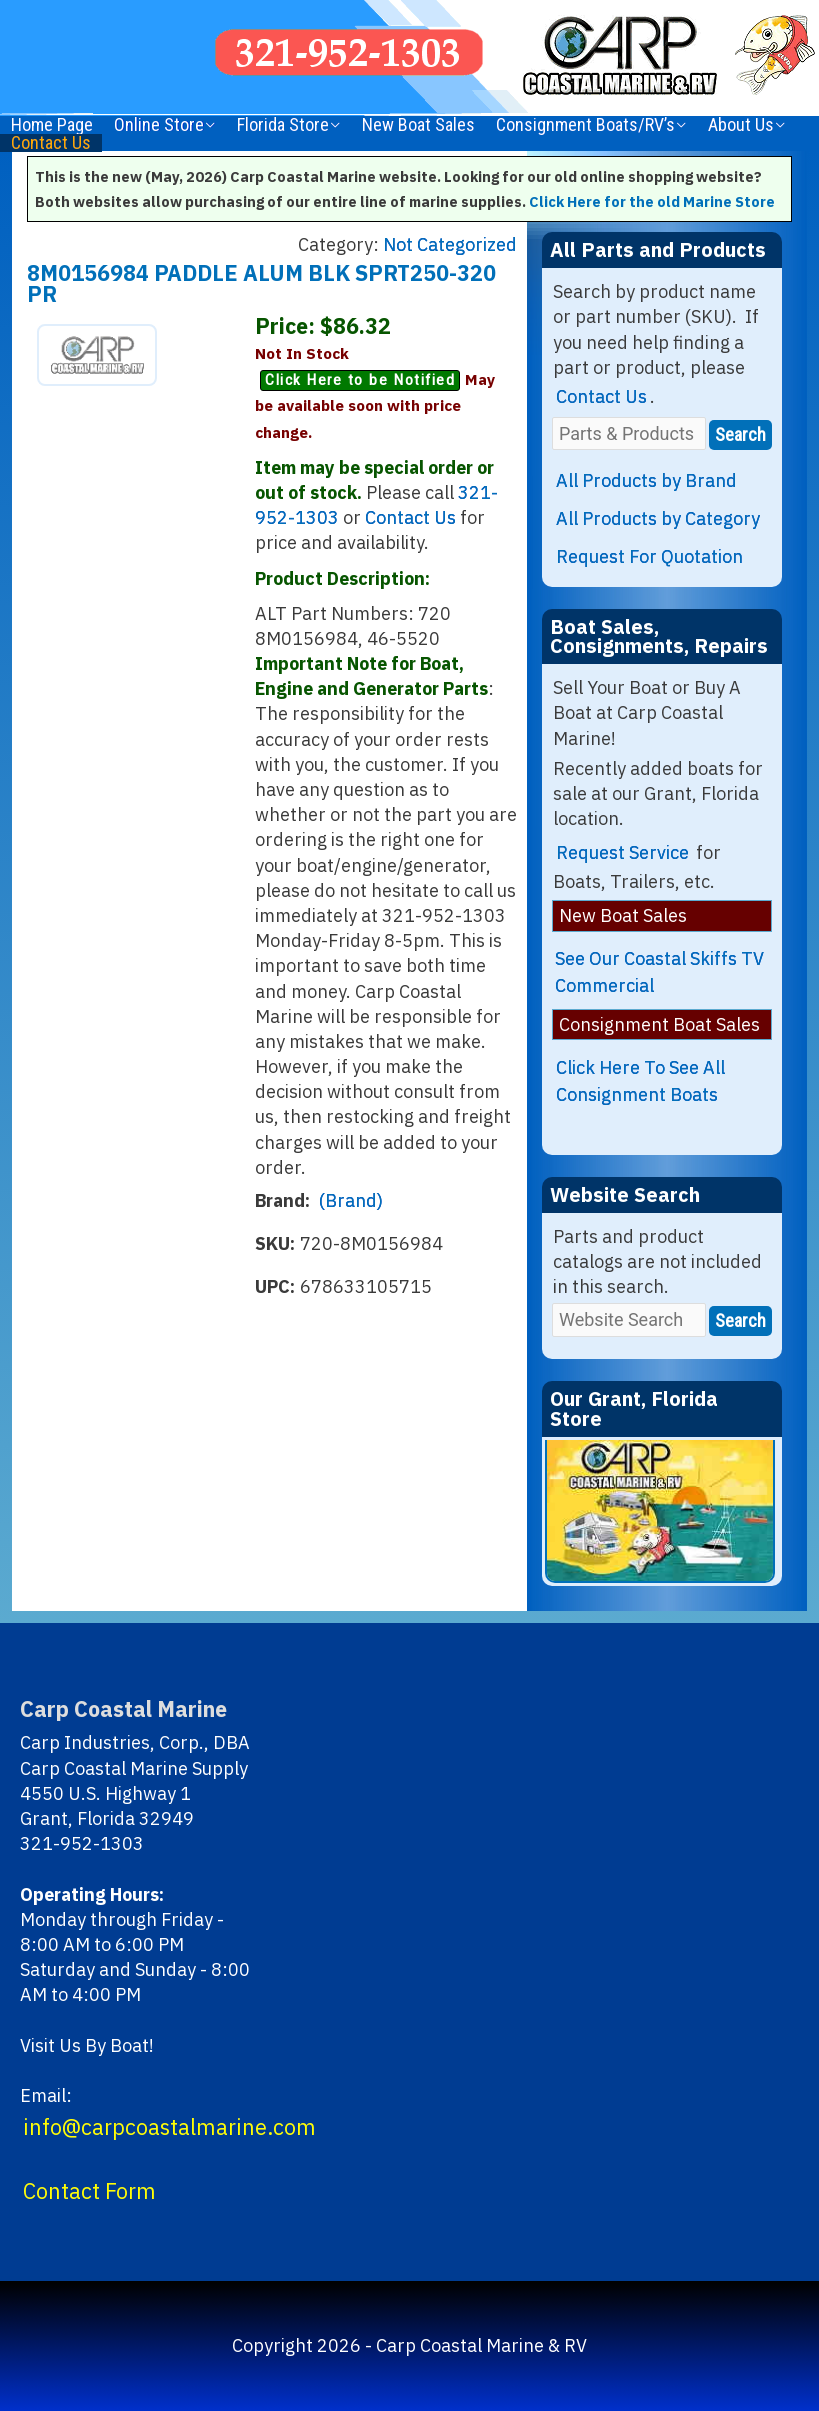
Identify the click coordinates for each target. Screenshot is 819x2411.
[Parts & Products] (629, 433)
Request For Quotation (649, 556)
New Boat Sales (418, 125)
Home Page (52, 125)
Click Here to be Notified (360, 380)
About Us (741, 125)
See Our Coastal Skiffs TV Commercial (659, 972)
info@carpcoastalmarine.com (169, 2127)
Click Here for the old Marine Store (652, 201)
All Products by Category (658, 518)
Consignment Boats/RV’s (585, 125)
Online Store (159, 125)
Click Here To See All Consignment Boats (640, 1081)
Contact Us (51, 143)
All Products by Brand (646, 480)
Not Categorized (450, 244)
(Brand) (351, 1200)
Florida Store (283, 125)
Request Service (622, 852)
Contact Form (89, 2191)
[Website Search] (629, 1319)
